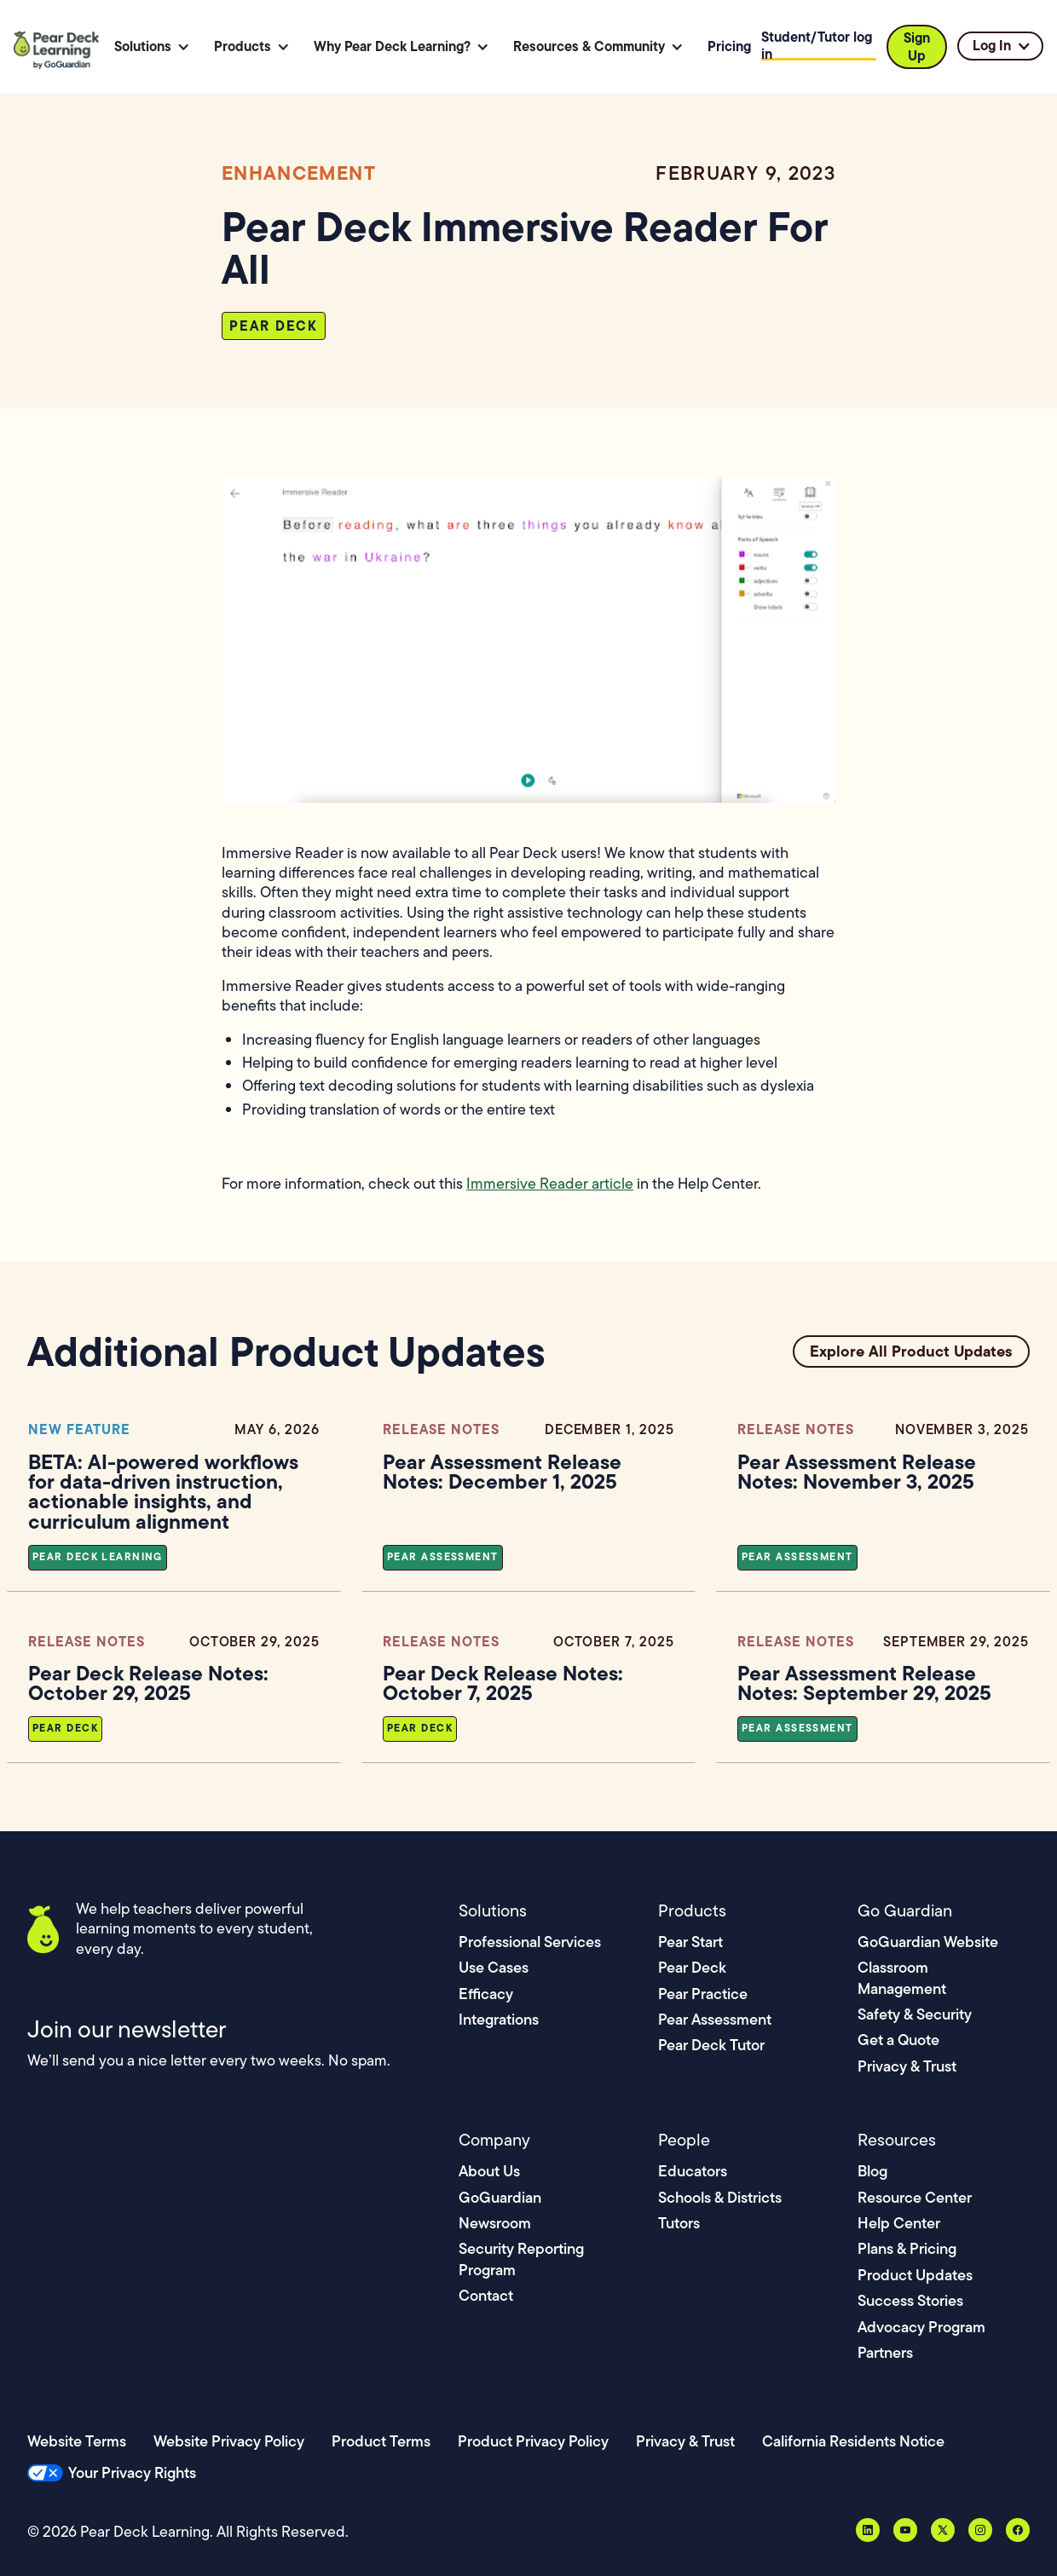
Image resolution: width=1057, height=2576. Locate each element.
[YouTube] (905, 2530)
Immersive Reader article (549, 1184)
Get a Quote (898, 2039)
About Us (489, 2170)
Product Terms (381, 2440)
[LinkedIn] (868, 2530)
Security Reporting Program (521, 2258)
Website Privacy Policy (228, 2440)
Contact (486, 2295)
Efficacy (486, 1993)
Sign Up (917, 46)
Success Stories (910, 2300)
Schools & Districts (720, 2197)
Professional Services (530, 1941)
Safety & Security (915, 2014)
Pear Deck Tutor (711, 2044)
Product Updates (915, 2274)
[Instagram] (980, 2530)
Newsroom (495, 2222)
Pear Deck (692, 1967)
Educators (692, 2170)
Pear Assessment (714, 2019)
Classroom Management (902, 1977)
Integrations (499, 2019)
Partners (885, 2352)
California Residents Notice (853, 2440)
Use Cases (493, 1967)
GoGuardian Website (928, 1941)
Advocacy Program (921, 2326)
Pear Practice (703, 1993)
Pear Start (690, 1941)
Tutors (679, 2222)
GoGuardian (500, 2197)
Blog (872, 2170)
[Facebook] (1018, 2530)
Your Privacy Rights (132, 2472)
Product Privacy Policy (533, 2440)
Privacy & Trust (907, 2066)
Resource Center (915, 2197)
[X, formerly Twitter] (943, 2530)
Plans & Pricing (907, 2248)
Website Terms (76, 2440)
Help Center (899, 2222)
